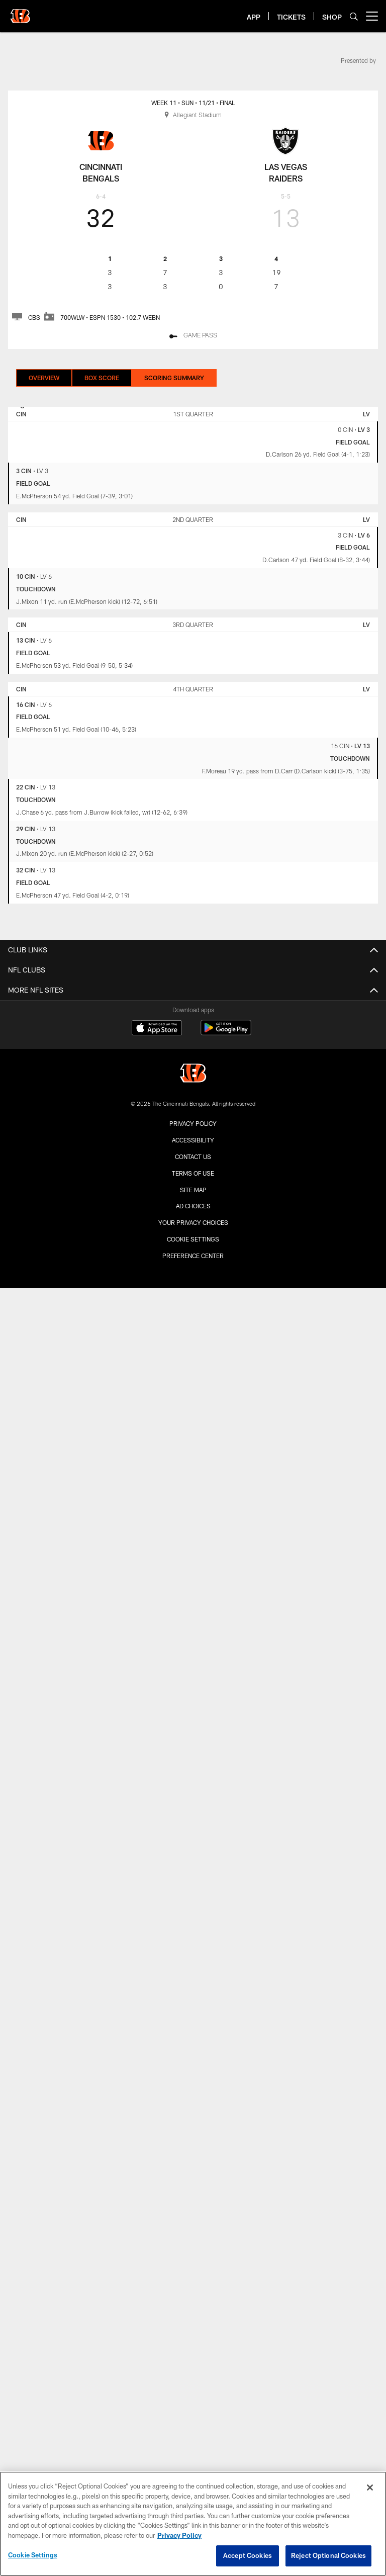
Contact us (193, 1156)
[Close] (370, 2487)
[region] (193, 2523)
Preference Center (193, 1255)
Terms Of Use (193, 1173)
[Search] (354, 16)
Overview (44, 377)
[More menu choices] (372, 16)
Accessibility (193, 1139)
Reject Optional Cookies (328, 2555)
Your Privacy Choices (193, 1222)
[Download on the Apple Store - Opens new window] (156, 1028)
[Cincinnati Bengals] (193, 1074)
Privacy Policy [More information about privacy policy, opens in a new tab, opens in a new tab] (179, 2535)
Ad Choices (193, 1205)
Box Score (101, 377)
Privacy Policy (193, 1123)
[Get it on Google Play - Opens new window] (225, 1032)
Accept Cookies (247, 2555)
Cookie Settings (193, 1238)
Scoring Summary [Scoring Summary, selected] (174, 377)
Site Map (193, 1189)
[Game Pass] (193, 336)
